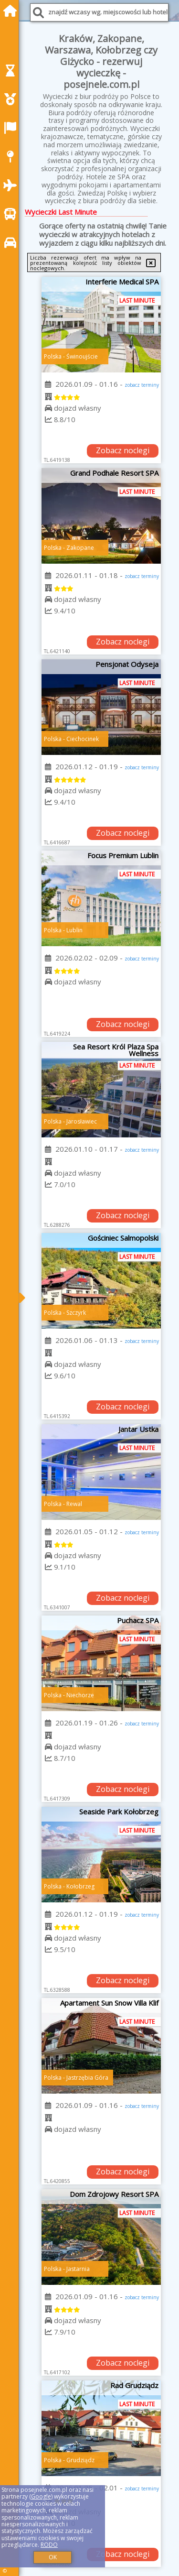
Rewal (74, 1504)
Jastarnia (78, 2269)
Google (41, 2496)
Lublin (74, 930)
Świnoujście (82, 356)
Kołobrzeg (80, 1886)
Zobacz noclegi (122, 450)
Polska (53, 356)
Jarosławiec (81, 1121)
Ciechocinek (82, 739)
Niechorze (80, 1695)
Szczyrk (76, 1313)
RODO (49, 2545)
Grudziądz (80, 2460)
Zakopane (80, 548)
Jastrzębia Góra (87, 2078)
